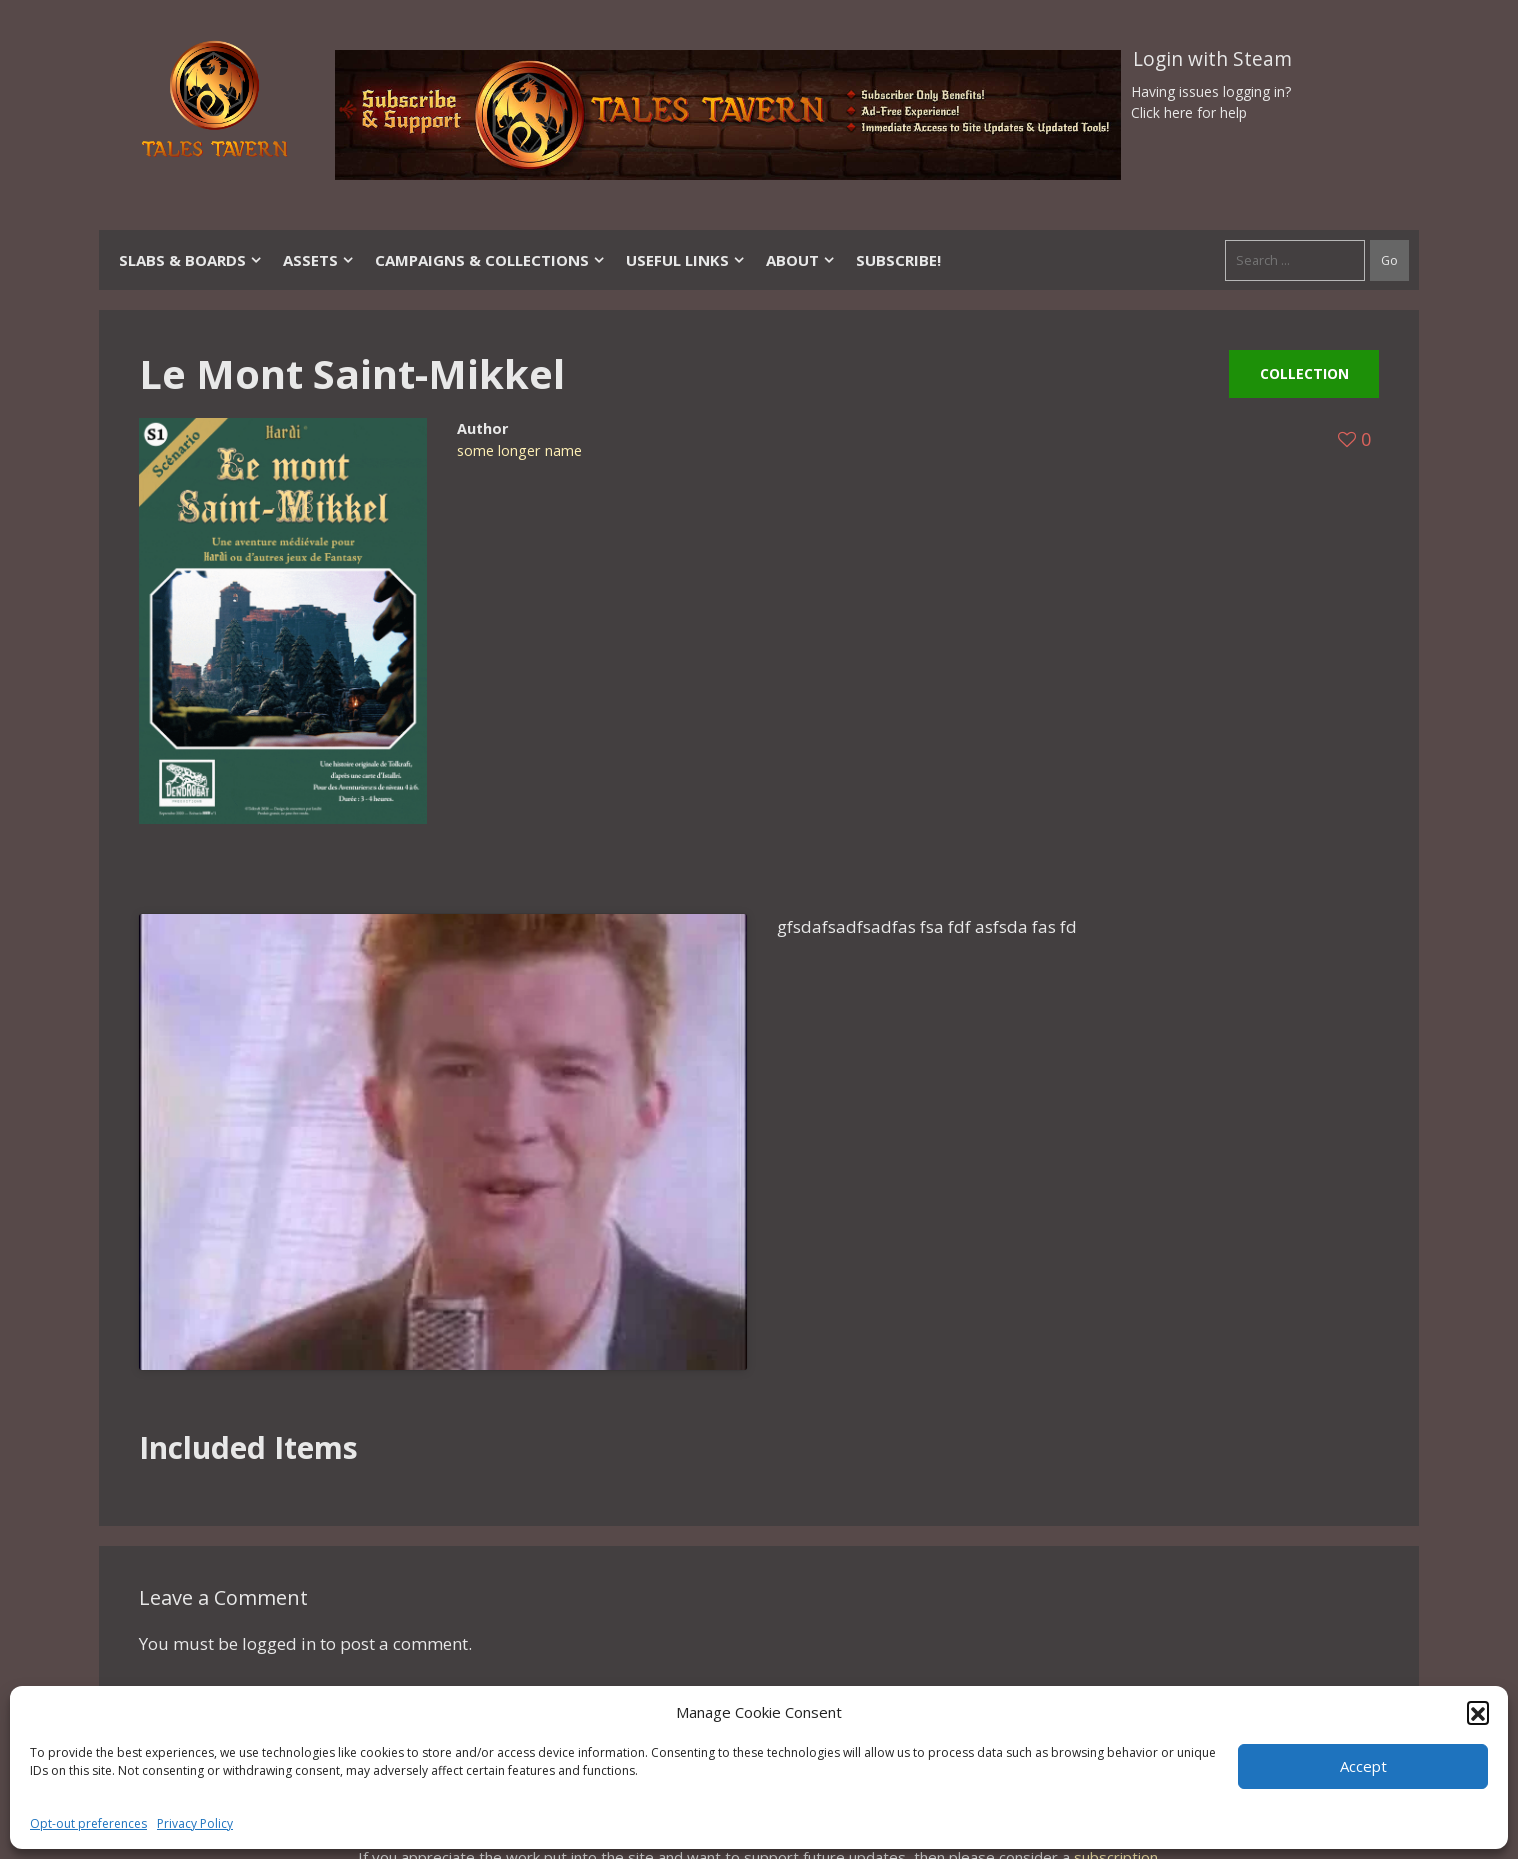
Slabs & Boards (191, 260)
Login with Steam (1212, 59)
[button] (1478, 1712)
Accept (1363, 1766)
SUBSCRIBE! (898, 260)
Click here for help (1189, 112)
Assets (319, 260)
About (801, 260)
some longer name (519, 450)
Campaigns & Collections (490, 260)
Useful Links (686, 260)
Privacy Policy (195, 1823)
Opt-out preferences (88, 1823)
